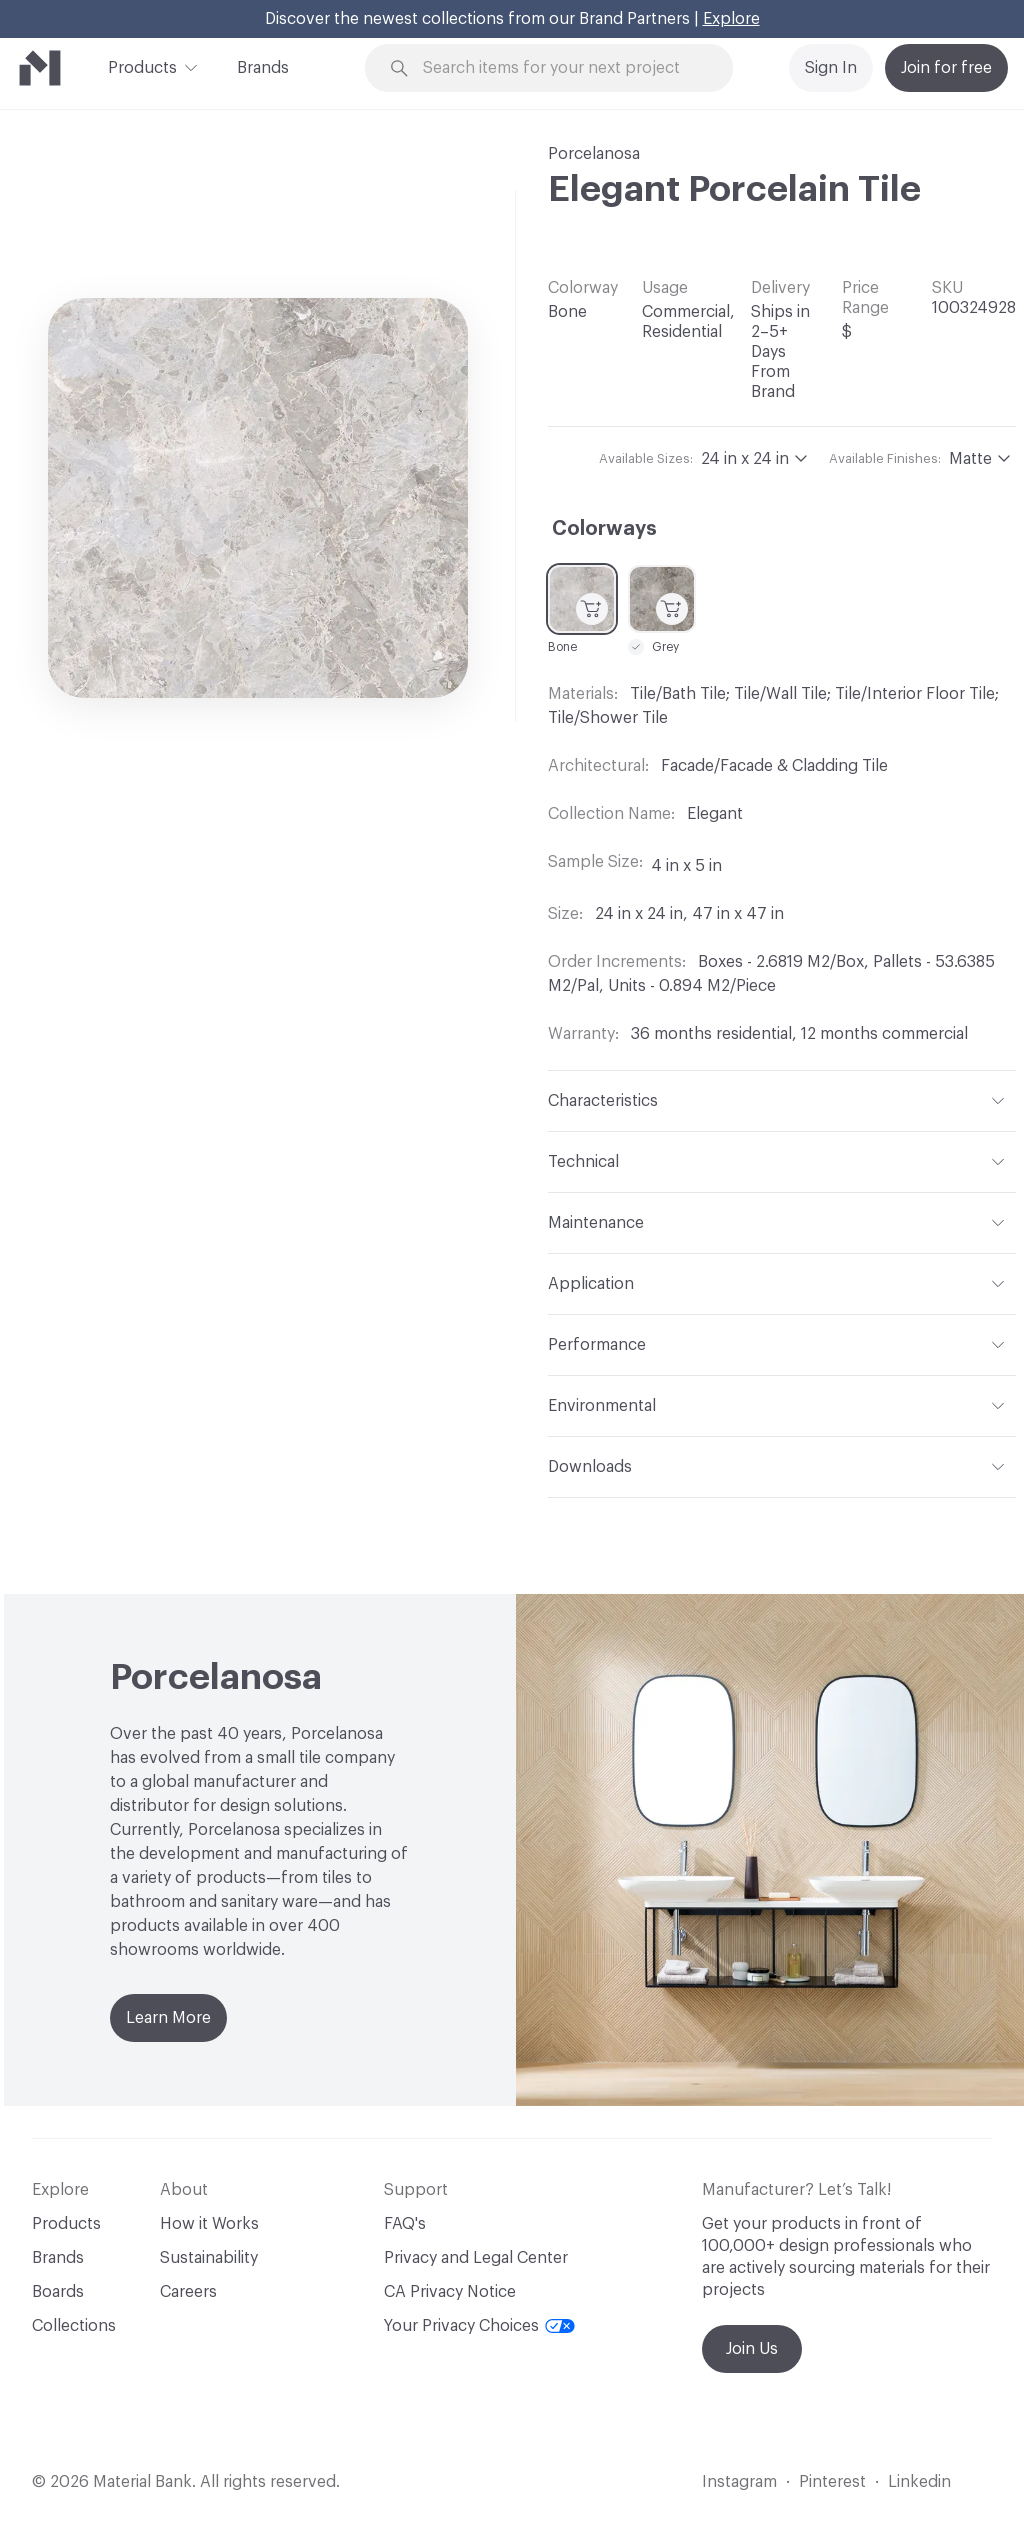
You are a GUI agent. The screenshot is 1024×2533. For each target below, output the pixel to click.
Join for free (946, 68)
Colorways (604, 529)
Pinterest (832, 2482)
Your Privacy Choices (479, 2326)
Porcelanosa (594, 154)
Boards (58, 2292)
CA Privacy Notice (450, 2292)
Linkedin (919, 2482)
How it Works (209, 2224)
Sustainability (209, 2258)
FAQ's (405, 2224)
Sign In (831, 68)
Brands (263, 68)
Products (142, 66)
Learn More (168, 2018)
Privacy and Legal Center (476, 2258)
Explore (731, 19)
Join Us (752, 2349)
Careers (188, 2292)
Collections (74, 2326)
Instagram (739, 2482)
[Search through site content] (561, 68)
